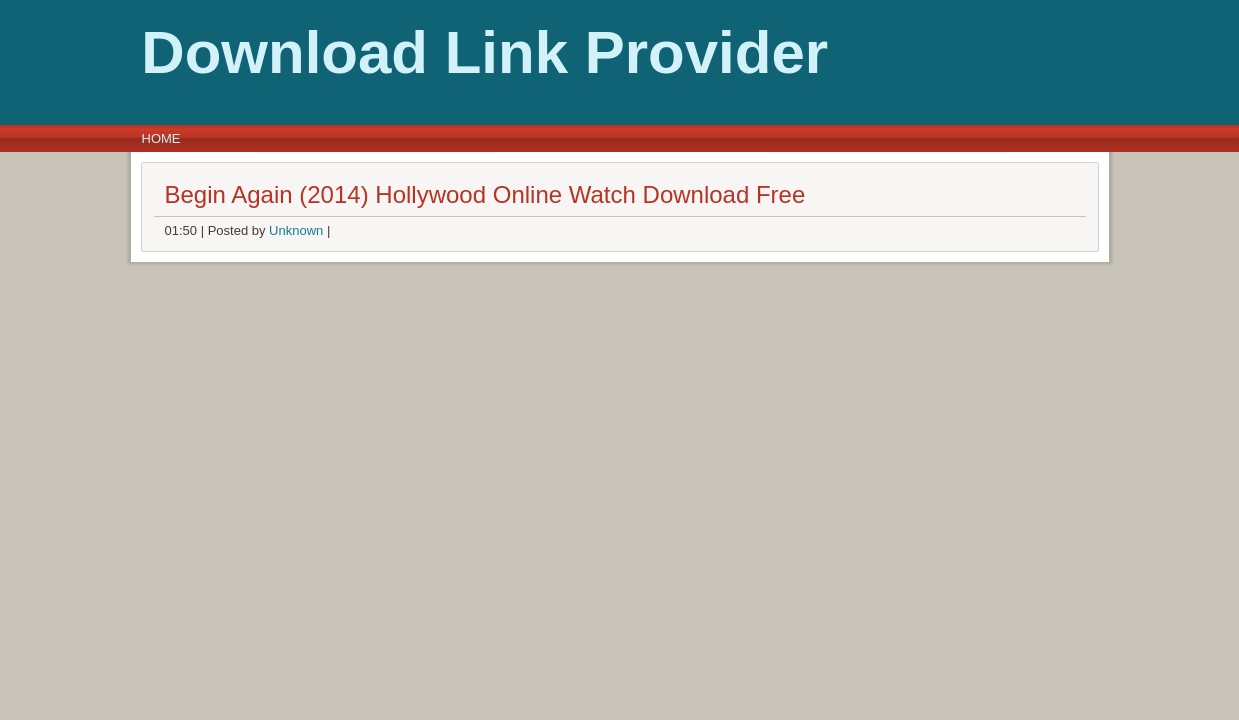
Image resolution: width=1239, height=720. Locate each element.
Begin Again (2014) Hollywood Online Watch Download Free (485, 194)
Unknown (296, 230)
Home (161, 138)
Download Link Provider (359, 52)
